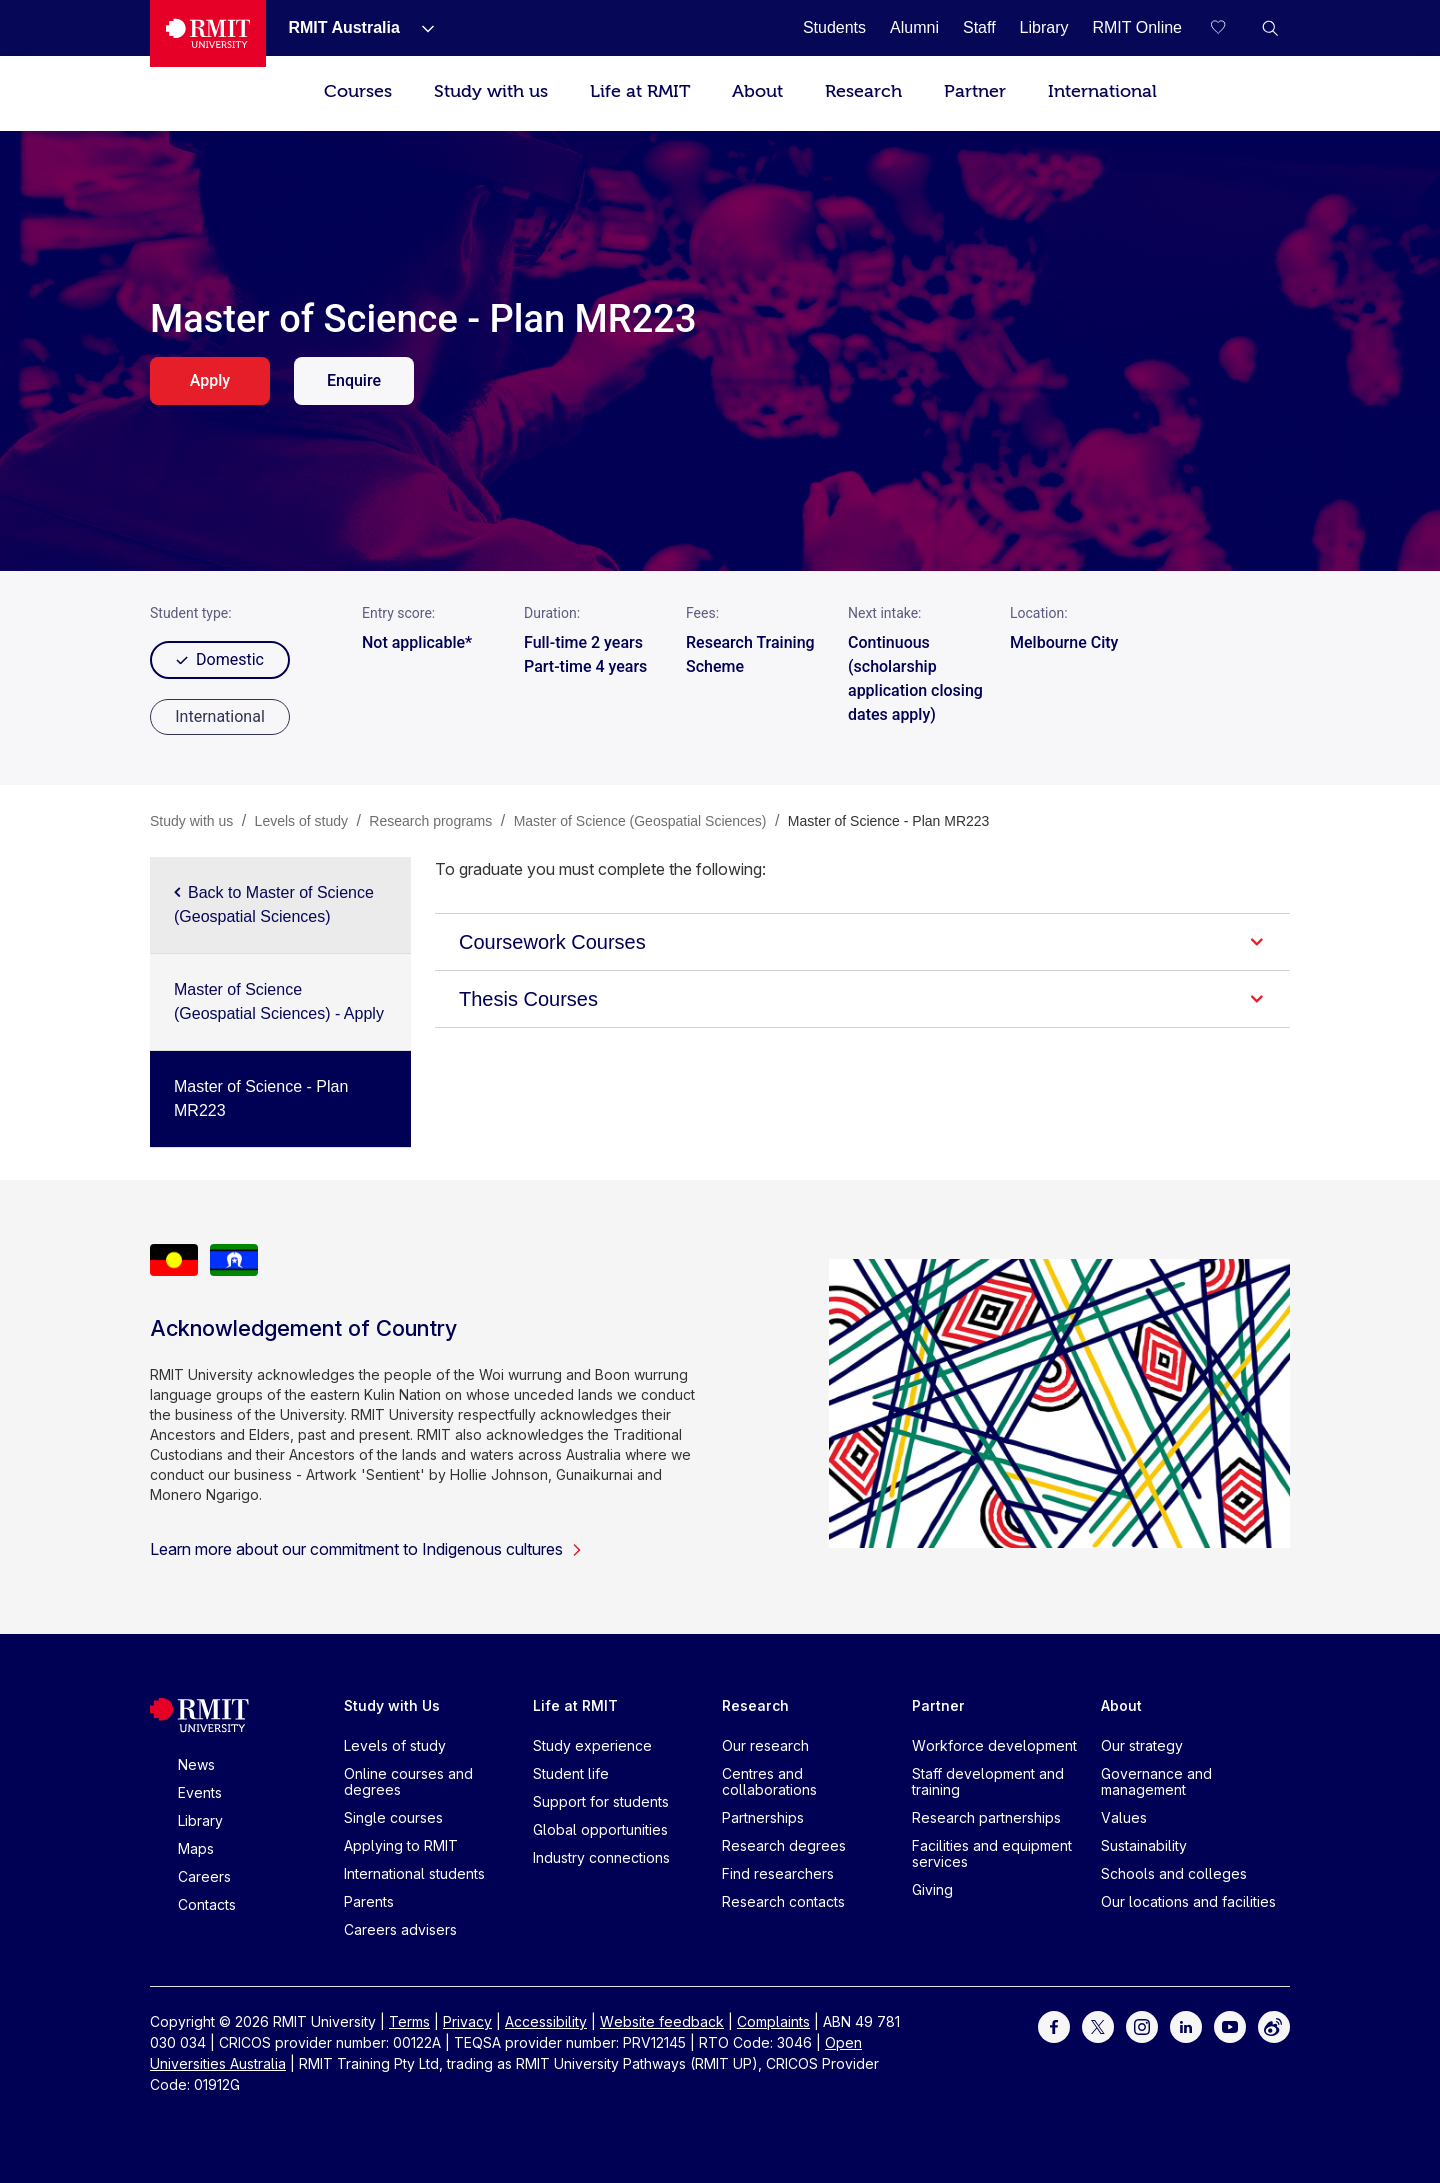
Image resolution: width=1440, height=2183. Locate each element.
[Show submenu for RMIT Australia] (420, 28)
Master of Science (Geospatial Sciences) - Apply (279, 1001)
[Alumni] (914, 27)
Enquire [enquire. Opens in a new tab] (354, 380)
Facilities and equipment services (992, 1853)
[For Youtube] (1230, 2025)
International (1102, 91)
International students (414, 1873)
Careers (204, 1876)
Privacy (467, 2021)
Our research (765, 1745)
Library (200, 1820)
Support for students (601, 1801)
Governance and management (1156, 1781)
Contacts (207, 1904)
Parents (369, 1901)
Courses (358, 91)
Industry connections (601, 1857)
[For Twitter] (1098, 2025)
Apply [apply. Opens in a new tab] (210, 380)
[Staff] (979, 27)
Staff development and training (988, 1781)
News (196, 1764)
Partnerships (763, 1817)
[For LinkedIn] (1186, 2025)
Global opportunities (600, 1829)
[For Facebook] (1054, 2025)
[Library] (1044, 27)
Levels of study (395, 1745)
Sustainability (1144, 1845)
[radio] (220, 717)
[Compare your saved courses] (1230, 28)
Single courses (393, 1817)
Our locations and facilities (1188, 1901)
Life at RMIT (640, 91)
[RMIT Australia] (343, 27)
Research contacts (783, 1901)
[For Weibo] (1274, 2025)
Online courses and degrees (408, 1781)
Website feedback (662, 2021)
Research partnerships (986, 1817)
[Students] (834, 27)
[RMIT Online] (1137, 27)
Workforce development (994, 1745)
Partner (975, 91)
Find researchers (778, 1873)
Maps (196, 1848)
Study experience (592, 1745)
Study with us (491, 91)
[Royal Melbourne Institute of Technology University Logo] (208, 33)
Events (200, 1792)
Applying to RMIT (401, 1845)
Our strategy (1142, 1745)
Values (1124, 1817)
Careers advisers (400, 1929)
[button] (1270, 28)
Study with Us (392, 1705)
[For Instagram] (1142, 2025)
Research (863, 91)
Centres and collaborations (769, 1781)
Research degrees (784, 1845)
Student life (571, 1773)
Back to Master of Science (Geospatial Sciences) (274, 904)
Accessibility (546, 2021)
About (757, 91)
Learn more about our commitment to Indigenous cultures (366, 1549)
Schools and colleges (1174, 1873)
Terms (409, 2021)
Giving (932, 1889)
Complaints (773, 2021)
